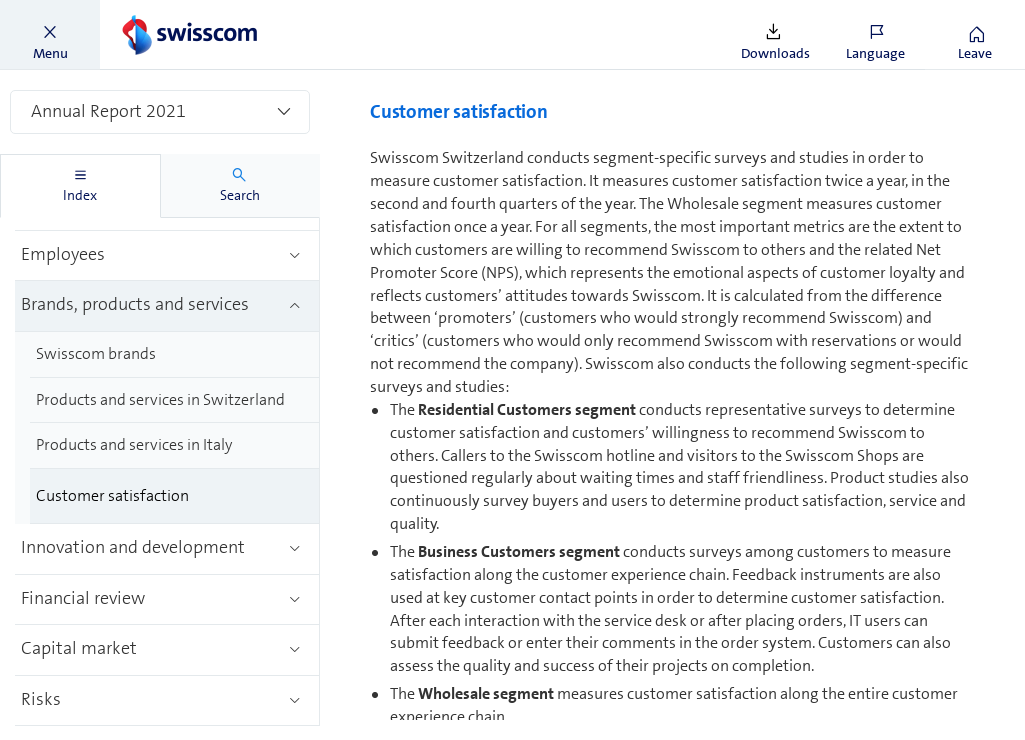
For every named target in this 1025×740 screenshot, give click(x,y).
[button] (50, 35)
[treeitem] (167, 256)
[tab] (80, 186)
